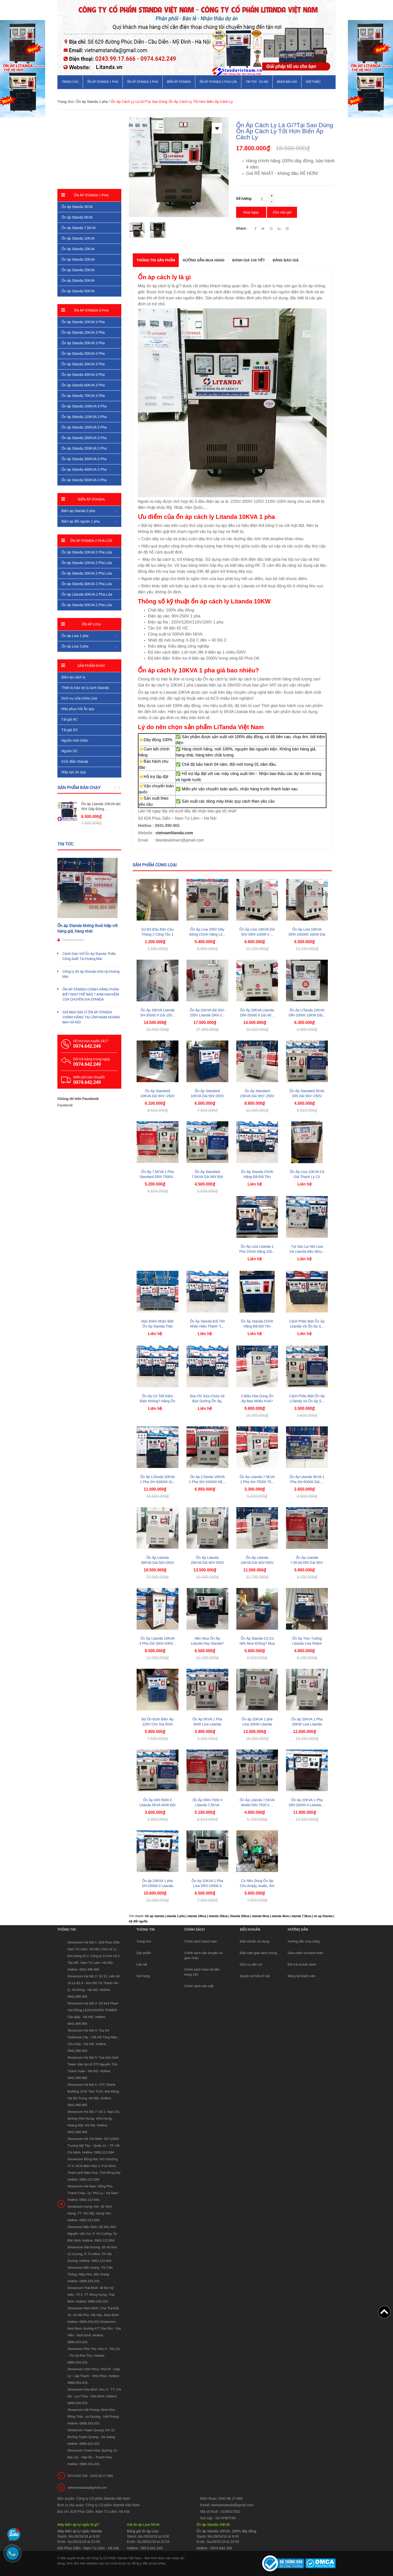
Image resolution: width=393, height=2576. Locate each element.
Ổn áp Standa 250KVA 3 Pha (84, 448)
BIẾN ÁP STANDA (179, 82)
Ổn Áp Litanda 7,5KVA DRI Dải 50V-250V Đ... (306, 1563)
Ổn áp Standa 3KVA (77, 207)
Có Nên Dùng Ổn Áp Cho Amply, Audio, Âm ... (257, 1886)
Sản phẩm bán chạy (79, 787)
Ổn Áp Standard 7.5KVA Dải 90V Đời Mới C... (207, 1177)
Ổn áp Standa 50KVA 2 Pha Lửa (86, 605)
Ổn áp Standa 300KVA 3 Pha (84, 459)
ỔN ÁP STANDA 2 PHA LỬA (218, 82)
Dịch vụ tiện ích (251, 1964)
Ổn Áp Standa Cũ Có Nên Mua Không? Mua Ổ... (257, 1643)
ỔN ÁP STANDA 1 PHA (102, 82)
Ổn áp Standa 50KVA (78, 291)
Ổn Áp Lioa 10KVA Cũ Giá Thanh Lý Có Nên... (307, 1177)
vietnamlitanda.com (174, 833)
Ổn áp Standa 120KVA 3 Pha (84, 417)
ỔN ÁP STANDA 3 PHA (142, 82)
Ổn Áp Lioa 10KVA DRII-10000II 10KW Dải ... (306, 934)
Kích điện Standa (74, 761)
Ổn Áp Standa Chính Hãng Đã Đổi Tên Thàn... (257, 1177)
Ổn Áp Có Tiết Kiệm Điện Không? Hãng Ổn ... (157, 1401)
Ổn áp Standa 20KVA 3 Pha (83, 343)
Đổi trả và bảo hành (302, 1964)
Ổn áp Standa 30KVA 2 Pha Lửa (86, 584)
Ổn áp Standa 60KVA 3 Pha (83, 385)
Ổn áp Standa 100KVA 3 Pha (84, 406)
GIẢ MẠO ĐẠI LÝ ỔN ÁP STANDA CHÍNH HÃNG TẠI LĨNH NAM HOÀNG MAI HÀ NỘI (91, 1017)
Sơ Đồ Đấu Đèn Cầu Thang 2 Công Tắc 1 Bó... (157, 934)
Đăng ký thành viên (302, 1976)
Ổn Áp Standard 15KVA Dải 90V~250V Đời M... (257, 1096)
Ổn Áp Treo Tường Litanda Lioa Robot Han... (307, 1643)
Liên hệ (141, 1964)
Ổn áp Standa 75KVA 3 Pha (83, 396)
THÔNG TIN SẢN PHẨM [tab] (156, 260)
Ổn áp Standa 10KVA (78, 238)
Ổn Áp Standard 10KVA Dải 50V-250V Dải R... (207, 1096)
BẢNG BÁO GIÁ (287, 82)
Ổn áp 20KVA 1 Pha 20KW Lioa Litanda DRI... (306, 1724)
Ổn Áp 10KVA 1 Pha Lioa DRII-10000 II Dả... (207, 1886)
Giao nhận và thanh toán (305, 1953)
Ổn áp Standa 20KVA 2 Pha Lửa (86, 573)
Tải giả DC (69, 730)
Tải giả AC (69, 719)
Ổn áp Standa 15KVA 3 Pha (83, 332)
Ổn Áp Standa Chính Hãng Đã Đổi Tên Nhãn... (257, 1326)
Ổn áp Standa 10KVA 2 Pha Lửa (86, 552)
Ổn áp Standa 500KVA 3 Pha (84, 480)
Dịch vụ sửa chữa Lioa (79, 698)
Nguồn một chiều (74, 740)
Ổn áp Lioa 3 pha (74, 646)
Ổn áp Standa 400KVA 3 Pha (84, 469)
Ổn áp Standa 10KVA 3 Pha (83, 322)
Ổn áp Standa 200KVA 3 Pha (84, 438)
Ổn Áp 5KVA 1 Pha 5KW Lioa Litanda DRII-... (207, 1724)
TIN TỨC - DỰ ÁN (257, 82)
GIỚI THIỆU (313, 82)
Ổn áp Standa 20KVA (78, 259)
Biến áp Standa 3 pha (78, 511)
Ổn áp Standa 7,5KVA (78, 228)
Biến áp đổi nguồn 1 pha (80, 521)
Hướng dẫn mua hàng (304, 1941)
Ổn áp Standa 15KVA (78, 249)
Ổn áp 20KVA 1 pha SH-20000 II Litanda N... (157, 1886)
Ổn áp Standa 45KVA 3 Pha (83, 375)
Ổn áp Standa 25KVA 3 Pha (83, 354)
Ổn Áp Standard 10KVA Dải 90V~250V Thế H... (157, 1096)
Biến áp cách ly (73, 677)
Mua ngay (251, 212)
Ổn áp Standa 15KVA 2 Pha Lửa (86, 563)
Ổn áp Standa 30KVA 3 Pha (83, 364)
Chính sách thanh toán (200, 1941)
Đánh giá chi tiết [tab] (248, 260)
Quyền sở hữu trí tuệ (255, 1976)
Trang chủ (70, 82)
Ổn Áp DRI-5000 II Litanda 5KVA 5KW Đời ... (157, 1805)
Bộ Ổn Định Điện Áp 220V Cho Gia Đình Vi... (158, 1724)
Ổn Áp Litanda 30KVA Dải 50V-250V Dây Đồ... (157, 1563)
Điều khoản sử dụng (254, 1941)
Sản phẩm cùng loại (155, 864)
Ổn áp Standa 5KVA (77, 217)
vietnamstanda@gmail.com (87, 2487)
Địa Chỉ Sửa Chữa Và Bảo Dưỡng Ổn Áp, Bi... (207, 1401)
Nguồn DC (69, 751)
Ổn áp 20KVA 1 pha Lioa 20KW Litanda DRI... (257, 1724)
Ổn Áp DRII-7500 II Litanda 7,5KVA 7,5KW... (207, 1805)
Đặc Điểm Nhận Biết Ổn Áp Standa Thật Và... (158, 1326)
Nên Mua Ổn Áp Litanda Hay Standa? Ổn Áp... (207, 1643)
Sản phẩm (143, 1953)
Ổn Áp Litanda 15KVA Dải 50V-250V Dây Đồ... (257, 1563)
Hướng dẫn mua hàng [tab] (204, 260)
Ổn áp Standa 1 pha (92, 102)
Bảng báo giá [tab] (286, 260)
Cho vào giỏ (282, 212)
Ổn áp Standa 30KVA (78, 281)
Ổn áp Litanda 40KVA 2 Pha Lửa (86, 594)
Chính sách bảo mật (198, 1986)
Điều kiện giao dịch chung (258, 1953)
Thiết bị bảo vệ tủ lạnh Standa (85, 688)
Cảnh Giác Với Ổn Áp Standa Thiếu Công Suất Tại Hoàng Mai (89, 956)
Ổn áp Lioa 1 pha (74, 636)
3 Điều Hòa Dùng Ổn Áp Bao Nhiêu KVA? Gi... (257, 1401)
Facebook (65, 1105)
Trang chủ (143, 1941)
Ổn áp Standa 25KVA (78, 270)
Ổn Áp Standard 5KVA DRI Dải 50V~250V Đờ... (306, 1096)
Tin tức (65, 844)
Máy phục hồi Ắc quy (77, 709)
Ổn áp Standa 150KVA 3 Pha (84, 427)
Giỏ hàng (143, 1976)
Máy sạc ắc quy (73, 772)
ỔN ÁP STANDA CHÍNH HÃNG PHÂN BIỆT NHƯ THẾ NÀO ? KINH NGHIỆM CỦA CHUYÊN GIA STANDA (90, 994)
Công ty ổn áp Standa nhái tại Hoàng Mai (91, 974)
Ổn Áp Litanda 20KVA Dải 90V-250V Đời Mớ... (207, 1563)
